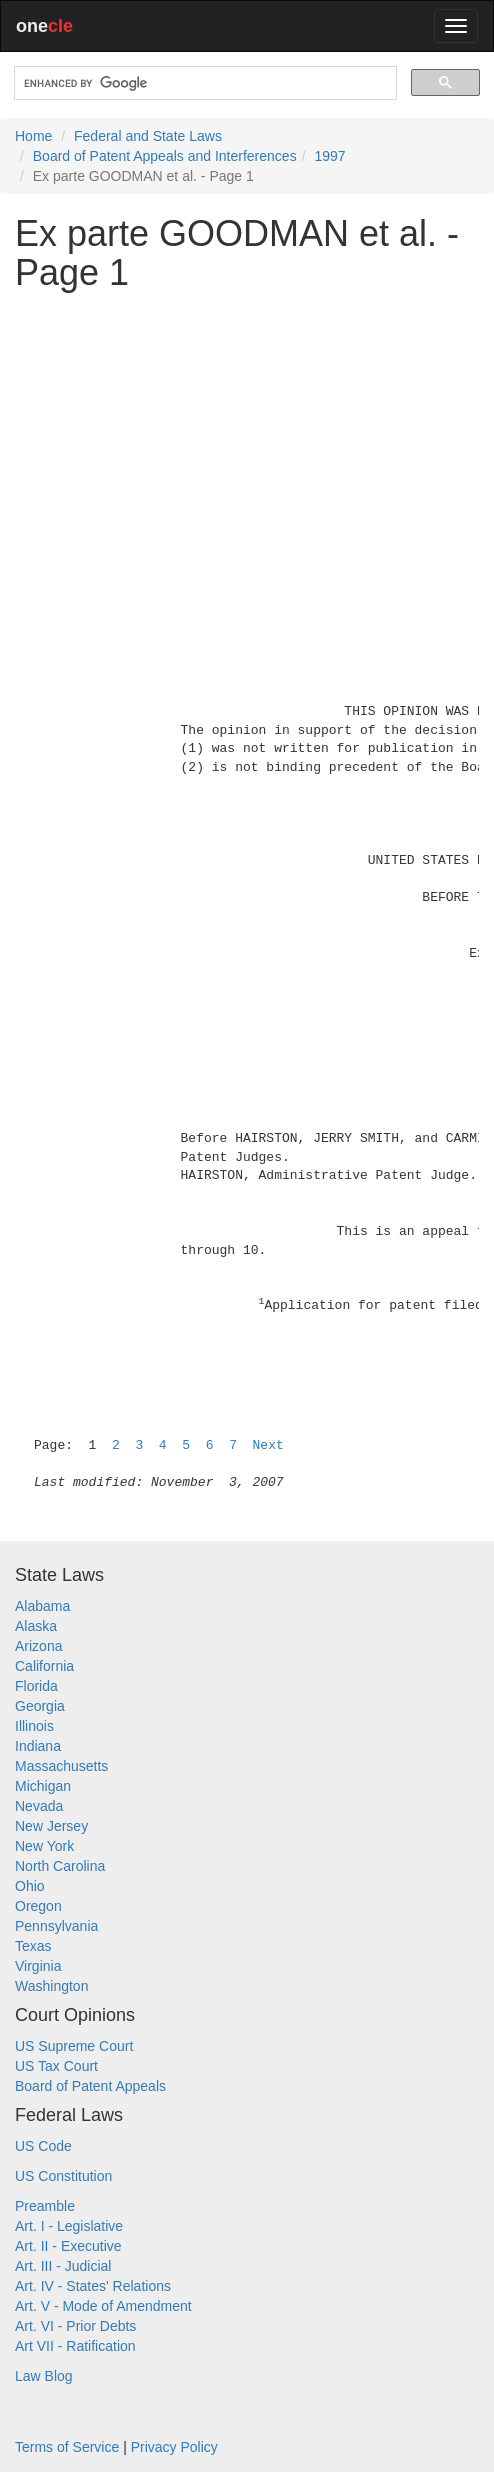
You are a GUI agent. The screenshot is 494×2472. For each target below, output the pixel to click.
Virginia (38, 1966)
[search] (203, 83)
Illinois (34, 1726)
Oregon (38, 1906)
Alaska (36, 1626)
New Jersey (51, 1826)
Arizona (38, 1646)
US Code (43, 2146)
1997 (329, 156)
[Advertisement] (247, 447)
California (44, 1666)
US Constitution (63, 2176)
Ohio (30, 1886)
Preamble (45, 2206)
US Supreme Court (74, 2046)
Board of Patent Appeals (90, 2086)
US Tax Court (56, 2066)
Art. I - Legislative (69, 2226)
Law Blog (44, 2376)
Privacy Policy (174, 2447)
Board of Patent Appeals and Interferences (165, 156)
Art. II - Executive (68, 2246)
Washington (51, 1986)
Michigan (43, 1786)
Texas (33, 1946)
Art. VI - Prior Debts (75, 2326)
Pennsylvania (56, 1926)
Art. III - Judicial (63, 2266)
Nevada (39, 1806)
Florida (36, 1686)
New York (44, 1846)
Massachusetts (61, 1766)
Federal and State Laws (148, 136)
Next (268, 1445)
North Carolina (60, 1866)
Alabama (42, 1606)
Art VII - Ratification (75, 2346)
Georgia (40, 1706)
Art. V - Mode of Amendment (103, 2306)
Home (33, 136)
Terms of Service (67, 2447)
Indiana (38, 1746)
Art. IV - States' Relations (93, 2286)
